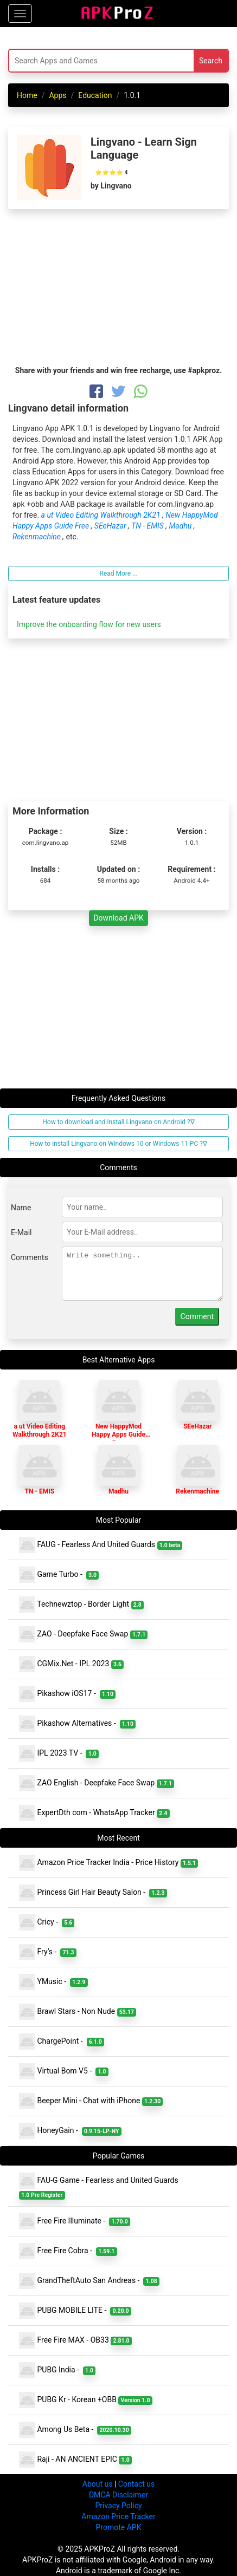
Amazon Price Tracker (118, 2516)
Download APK (118, 918)
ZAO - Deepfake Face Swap (83, 1634)
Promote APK (119, 2527)
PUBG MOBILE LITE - (75, 2311)
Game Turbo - (59, 1575)
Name (21, 1207)
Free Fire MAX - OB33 (75, 2340)
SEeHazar (111, 525)
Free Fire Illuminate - (74, 2221)
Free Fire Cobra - (68, 2251)
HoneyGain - (70, 2131)
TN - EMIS (148, 525)
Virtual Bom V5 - (63, 2071)
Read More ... (118, 573)
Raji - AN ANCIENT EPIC (75, 2459)
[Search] (80, 60)
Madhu (181, 525)
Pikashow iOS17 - (67, 1694)
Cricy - (46, 1922)
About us (97, 2484)
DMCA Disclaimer (118, 2494)
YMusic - (53, 1982)
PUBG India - (57, 2370)
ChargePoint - (61, 2041)
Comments (29, 1257)
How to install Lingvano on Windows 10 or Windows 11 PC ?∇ (118, 1143)
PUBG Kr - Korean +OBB (85, 2400)
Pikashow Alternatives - (77, 1724)
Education (95, 95)
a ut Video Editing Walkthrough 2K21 (101, 515)
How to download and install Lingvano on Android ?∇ (118, 1122)
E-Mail (21, 1232)
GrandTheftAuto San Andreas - (89, 2281)
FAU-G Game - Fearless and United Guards (99, 2186)
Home (27, 95)
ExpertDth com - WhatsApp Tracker (94, 1813)
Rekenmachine (37, 536)
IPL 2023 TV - (59, 1753)
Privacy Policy (118, 2505)
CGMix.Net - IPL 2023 (71, 1664)
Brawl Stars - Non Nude (77, 2012)
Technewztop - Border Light (81, 1604)
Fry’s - (47, 1952)
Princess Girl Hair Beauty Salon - (93, 1892)
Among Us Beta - (75, 2430)
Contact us (136, 2484)
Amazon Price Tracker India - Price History (108, 1863)
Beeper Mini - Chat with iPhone (91, 2101)
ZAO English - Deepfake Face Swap (96, 1783)
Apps (57, 95)
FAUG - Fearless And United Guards (100, 1545)
